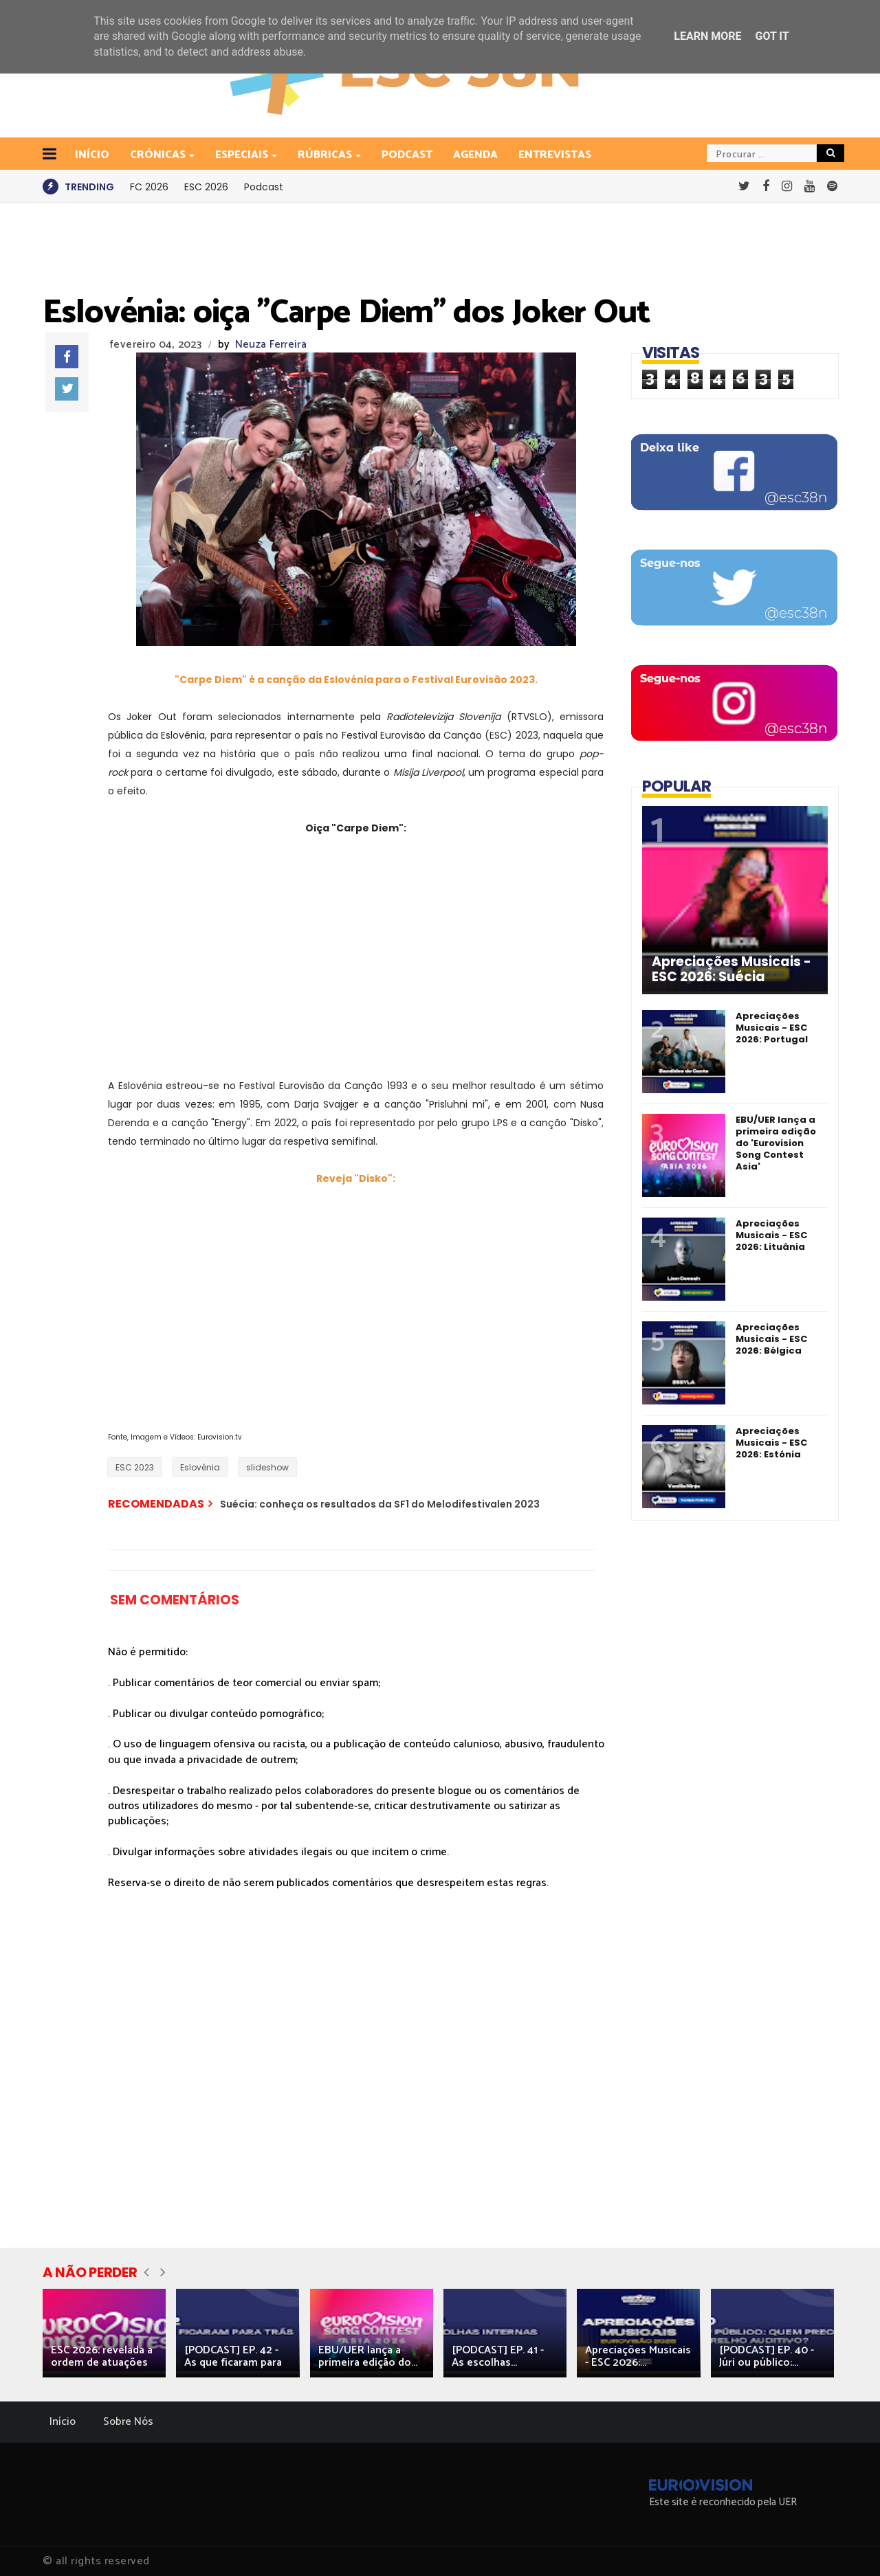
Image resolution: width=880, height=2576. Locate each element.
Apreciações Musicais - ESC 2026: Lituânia (771, 1235)
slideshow (267, 1467)
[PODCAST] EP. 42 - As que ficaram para (233, 2356)
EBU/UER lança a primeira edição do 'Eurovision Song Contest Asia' (776, 1143)
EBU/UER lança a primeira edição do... (367, 2356)
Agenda (475, 155)
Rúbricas (326, 155)
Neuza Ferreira (271, 344)
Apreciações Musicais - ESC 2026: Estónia (771, 1442)
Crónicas (159, 155)
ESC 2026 (206, 187)
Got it (772, 36)
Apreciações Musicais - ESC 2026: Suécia (731, 969)
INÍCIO (92, 155)
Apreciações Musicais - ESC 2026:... (638, 2356)
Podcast (407, 155)
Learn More (707, 36)
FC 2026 (149, 187)
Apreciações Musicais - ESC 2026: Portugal (772, 1027)
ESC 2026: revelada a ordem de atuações (102, 2356)
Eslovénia (200, 1467)
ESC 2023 (135, 1467)
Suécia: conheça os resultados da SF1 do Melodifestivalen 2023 (380, 1504)
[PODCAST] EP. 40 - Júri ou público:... (766, 2356)
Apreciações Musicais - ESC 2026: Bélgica (771, 1338)
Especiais (242, 155)
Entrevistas (554, 155)
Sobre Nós (128, 2421)
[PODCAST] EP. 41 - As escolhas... (498, 2356)
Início (63, 2421)
